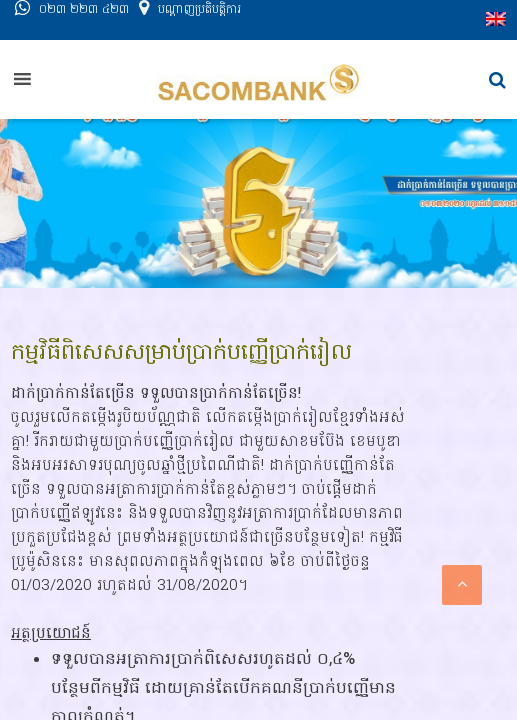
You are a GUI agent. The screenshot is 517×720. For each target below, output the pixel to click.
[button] (497, 80)
